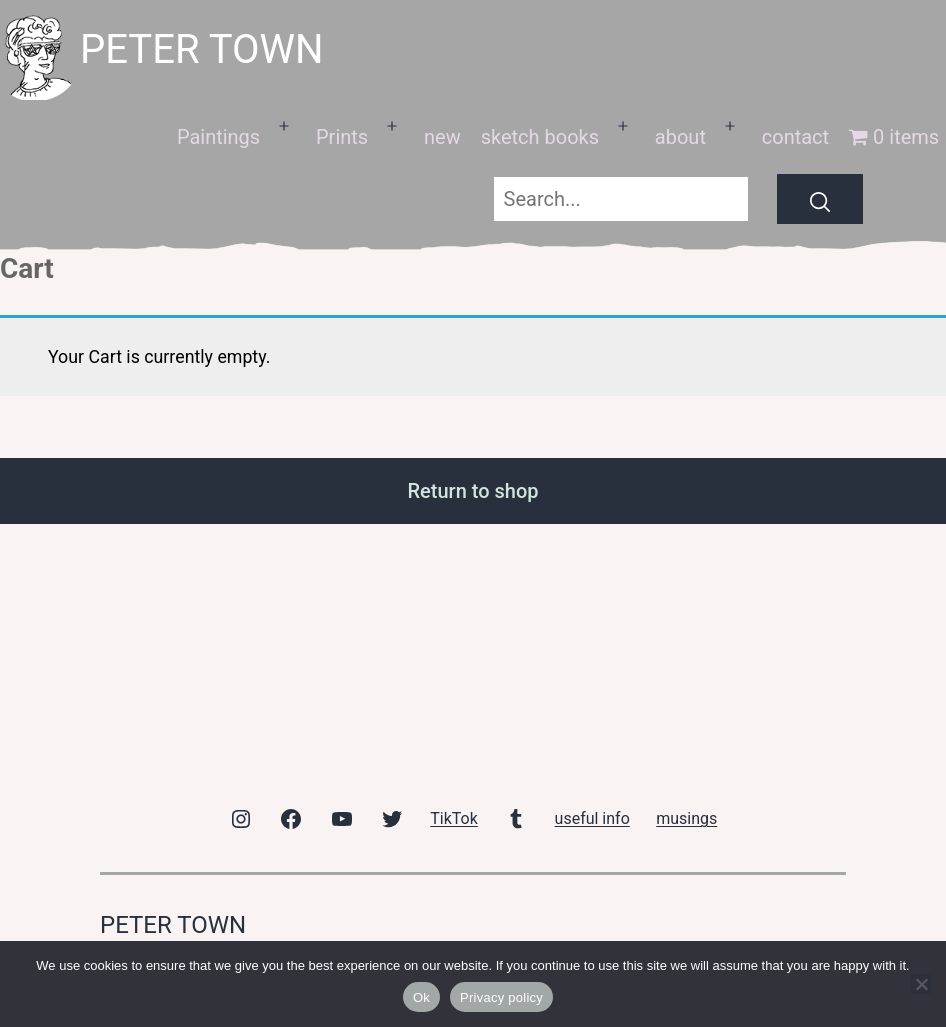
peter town (202, 49)
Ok (421, 997)
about (680, 137)
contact (795, 137)
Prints (342, 137)
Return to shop (473, 491)
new (442, 137)
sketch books (540, 137)
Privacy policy (501, 997)
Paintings (218, 137)
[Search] (820, 199)
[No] (921, 984)
